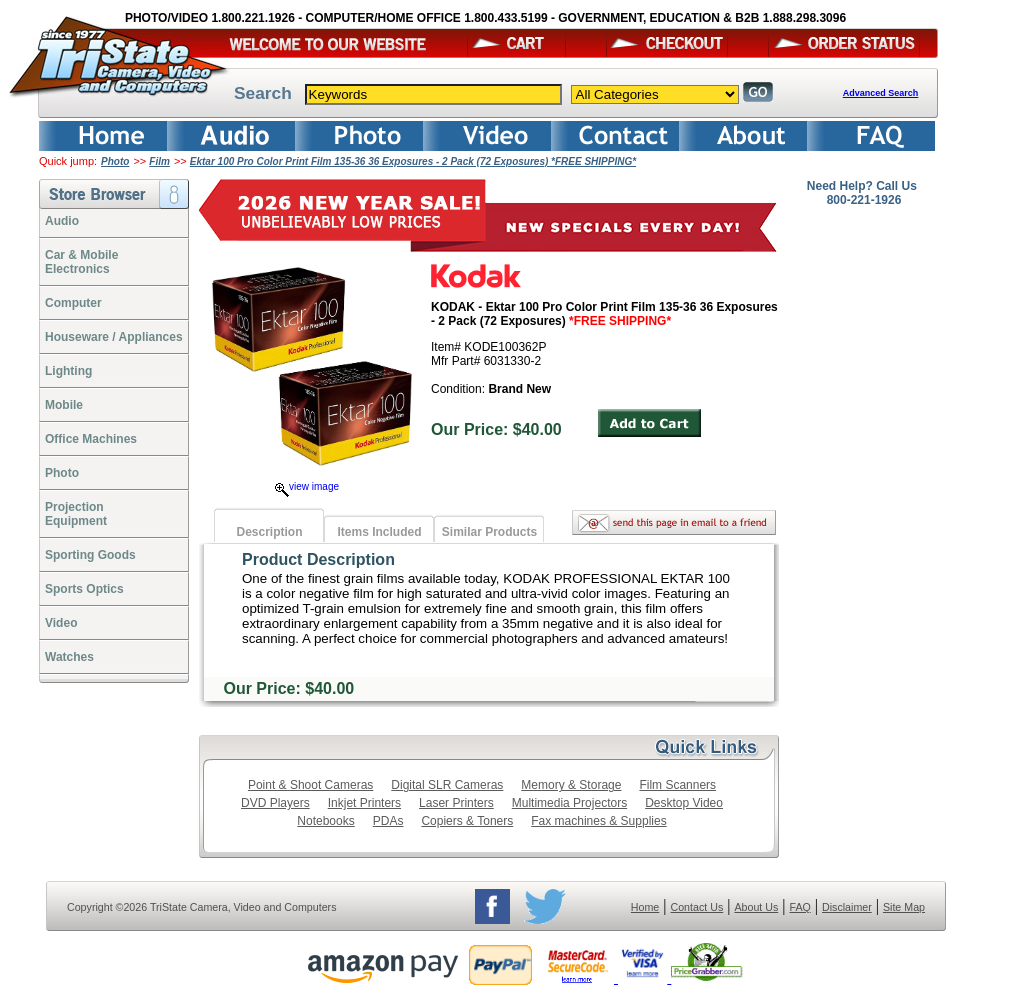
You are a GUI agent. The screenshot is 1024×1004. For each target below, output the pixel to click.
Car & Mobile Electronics (81, 262)
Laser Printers (456, 803)
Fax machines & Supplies (598, 821)
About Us (756, 907)
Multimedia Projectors (569, 803)
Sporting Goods (90, 555)
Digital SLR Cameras (447, 785)
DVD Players (275, 803)
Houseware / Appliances (114, 337)
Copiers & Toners (467, 821)
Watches (69, 657)
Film (159, 161)
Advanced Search (881, 93)
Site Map (904, 907)
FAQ (799, 907)
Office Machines (91, 439)
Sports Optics (84, 589)
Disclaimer (847, 907)
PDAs (388, 821)
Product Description (318, 559)
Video (61, 623)
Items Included (379, 532)
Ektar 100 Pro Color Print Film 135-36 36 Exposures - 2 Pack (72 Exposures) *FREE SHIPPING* (413, 161)
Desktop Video (684, 803)
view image (307, 486)
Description (269, 532)
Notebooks (325, 821)
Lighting (68, 371)
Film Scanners (677, 785)
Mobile (64, 405)
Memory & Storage (571, 785)
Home (645, 907)
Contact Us (697, 907)
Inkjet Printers (364, 803)
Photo (115, 161)
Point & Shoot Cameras (310, 785)
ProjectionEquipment (76, 514)
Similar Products (489, 532)
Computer (73, 303)
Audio (62, 221)
